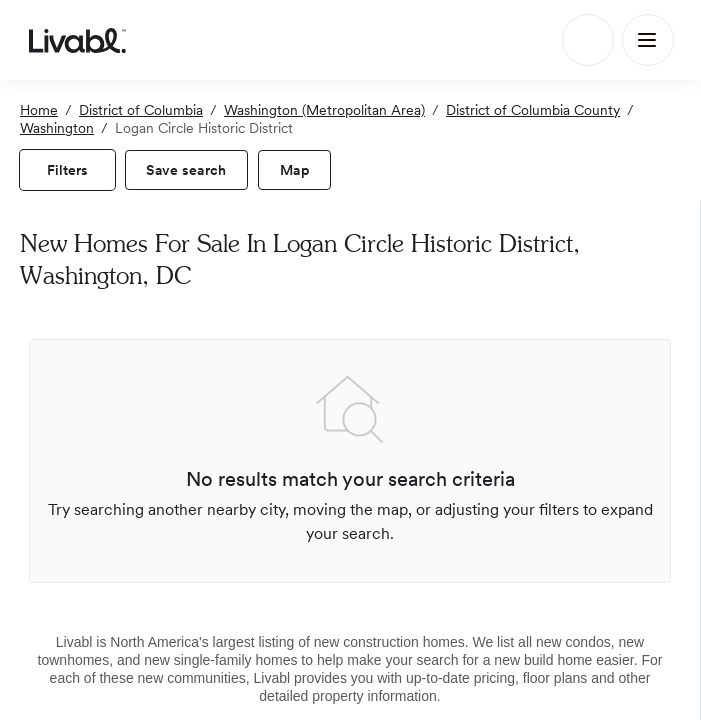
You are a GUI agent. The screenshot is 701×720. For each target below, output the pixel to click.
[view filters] (67, 170)
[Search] (588, 40)
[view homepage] (77, 40)
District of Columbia (141, 110)
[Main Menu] (648, 40)
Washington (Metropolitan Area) (324, 110)
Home (39, 110)
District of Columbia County (533, 110)
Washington (57, 128)
